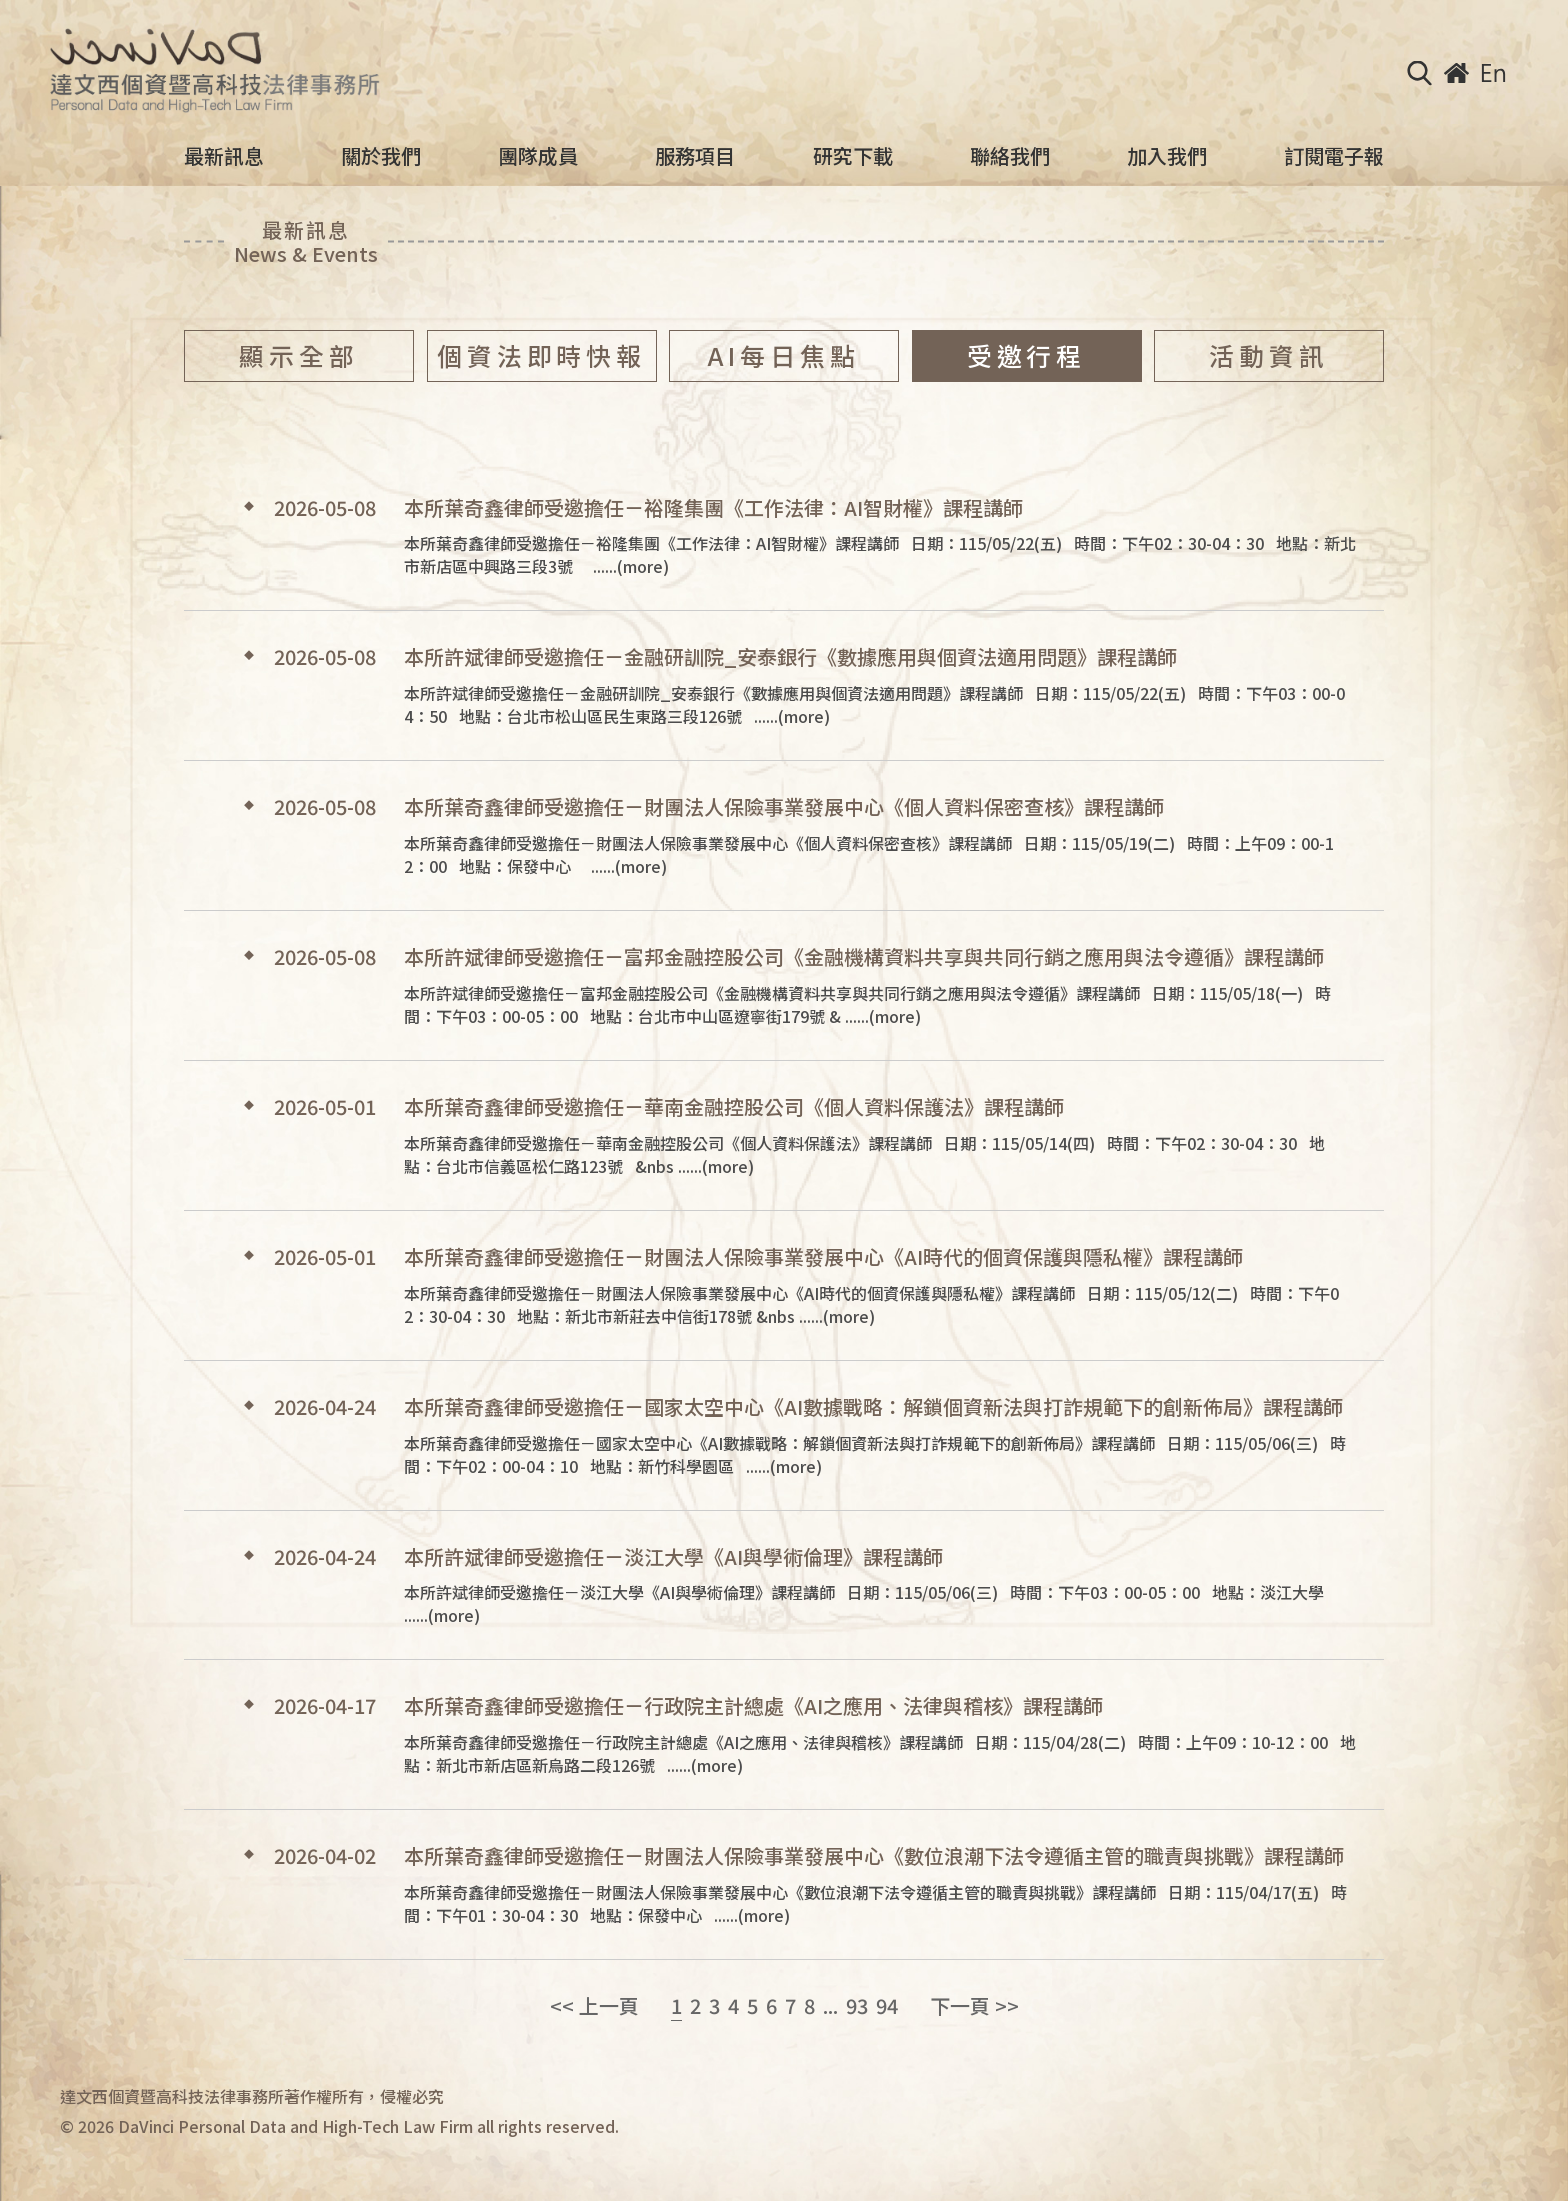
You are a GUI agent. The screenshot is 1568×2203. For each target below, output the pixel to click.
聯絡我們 (1010, 156)
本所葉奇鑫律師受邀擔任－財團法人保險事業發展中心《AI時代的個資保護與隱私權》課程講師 (823, 1257)
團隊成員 (538, 156)
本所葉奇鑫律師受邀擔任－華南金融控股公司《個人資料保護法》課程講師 (734, 1107)
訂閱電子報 (1334, 156)
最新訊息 (224, 156)
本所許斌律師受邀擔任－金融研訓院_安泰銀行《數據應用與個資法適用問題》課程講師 (790, 657)
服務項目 (695, 156)
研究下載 (853, 156)
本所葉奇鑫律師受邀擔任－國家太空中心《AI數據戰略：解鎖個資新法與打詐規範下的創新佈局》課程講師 (873, 1407)
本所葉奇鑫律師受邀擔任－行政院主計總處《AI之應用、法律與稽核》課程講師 (753, 1706)
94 (887, 2006)
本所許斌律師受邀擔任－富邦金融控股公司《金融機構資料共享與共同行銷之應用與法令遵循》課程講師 (864, 957)
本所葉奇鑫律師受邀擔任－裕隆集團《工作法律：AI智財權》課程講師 (713, 508)
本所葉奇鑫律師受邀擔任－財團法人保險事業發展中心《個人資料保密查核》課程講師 (784, 807)
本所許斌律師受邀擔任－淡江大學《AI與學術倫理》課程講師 (673, 1557)
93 (857, 2006)
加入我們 (1167, 156)
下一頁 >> (974, 2006)
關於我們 (381, 156)
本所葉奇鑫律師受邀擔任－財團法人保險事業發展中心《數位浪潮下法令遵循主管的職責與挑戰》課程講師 (874, 1856)
